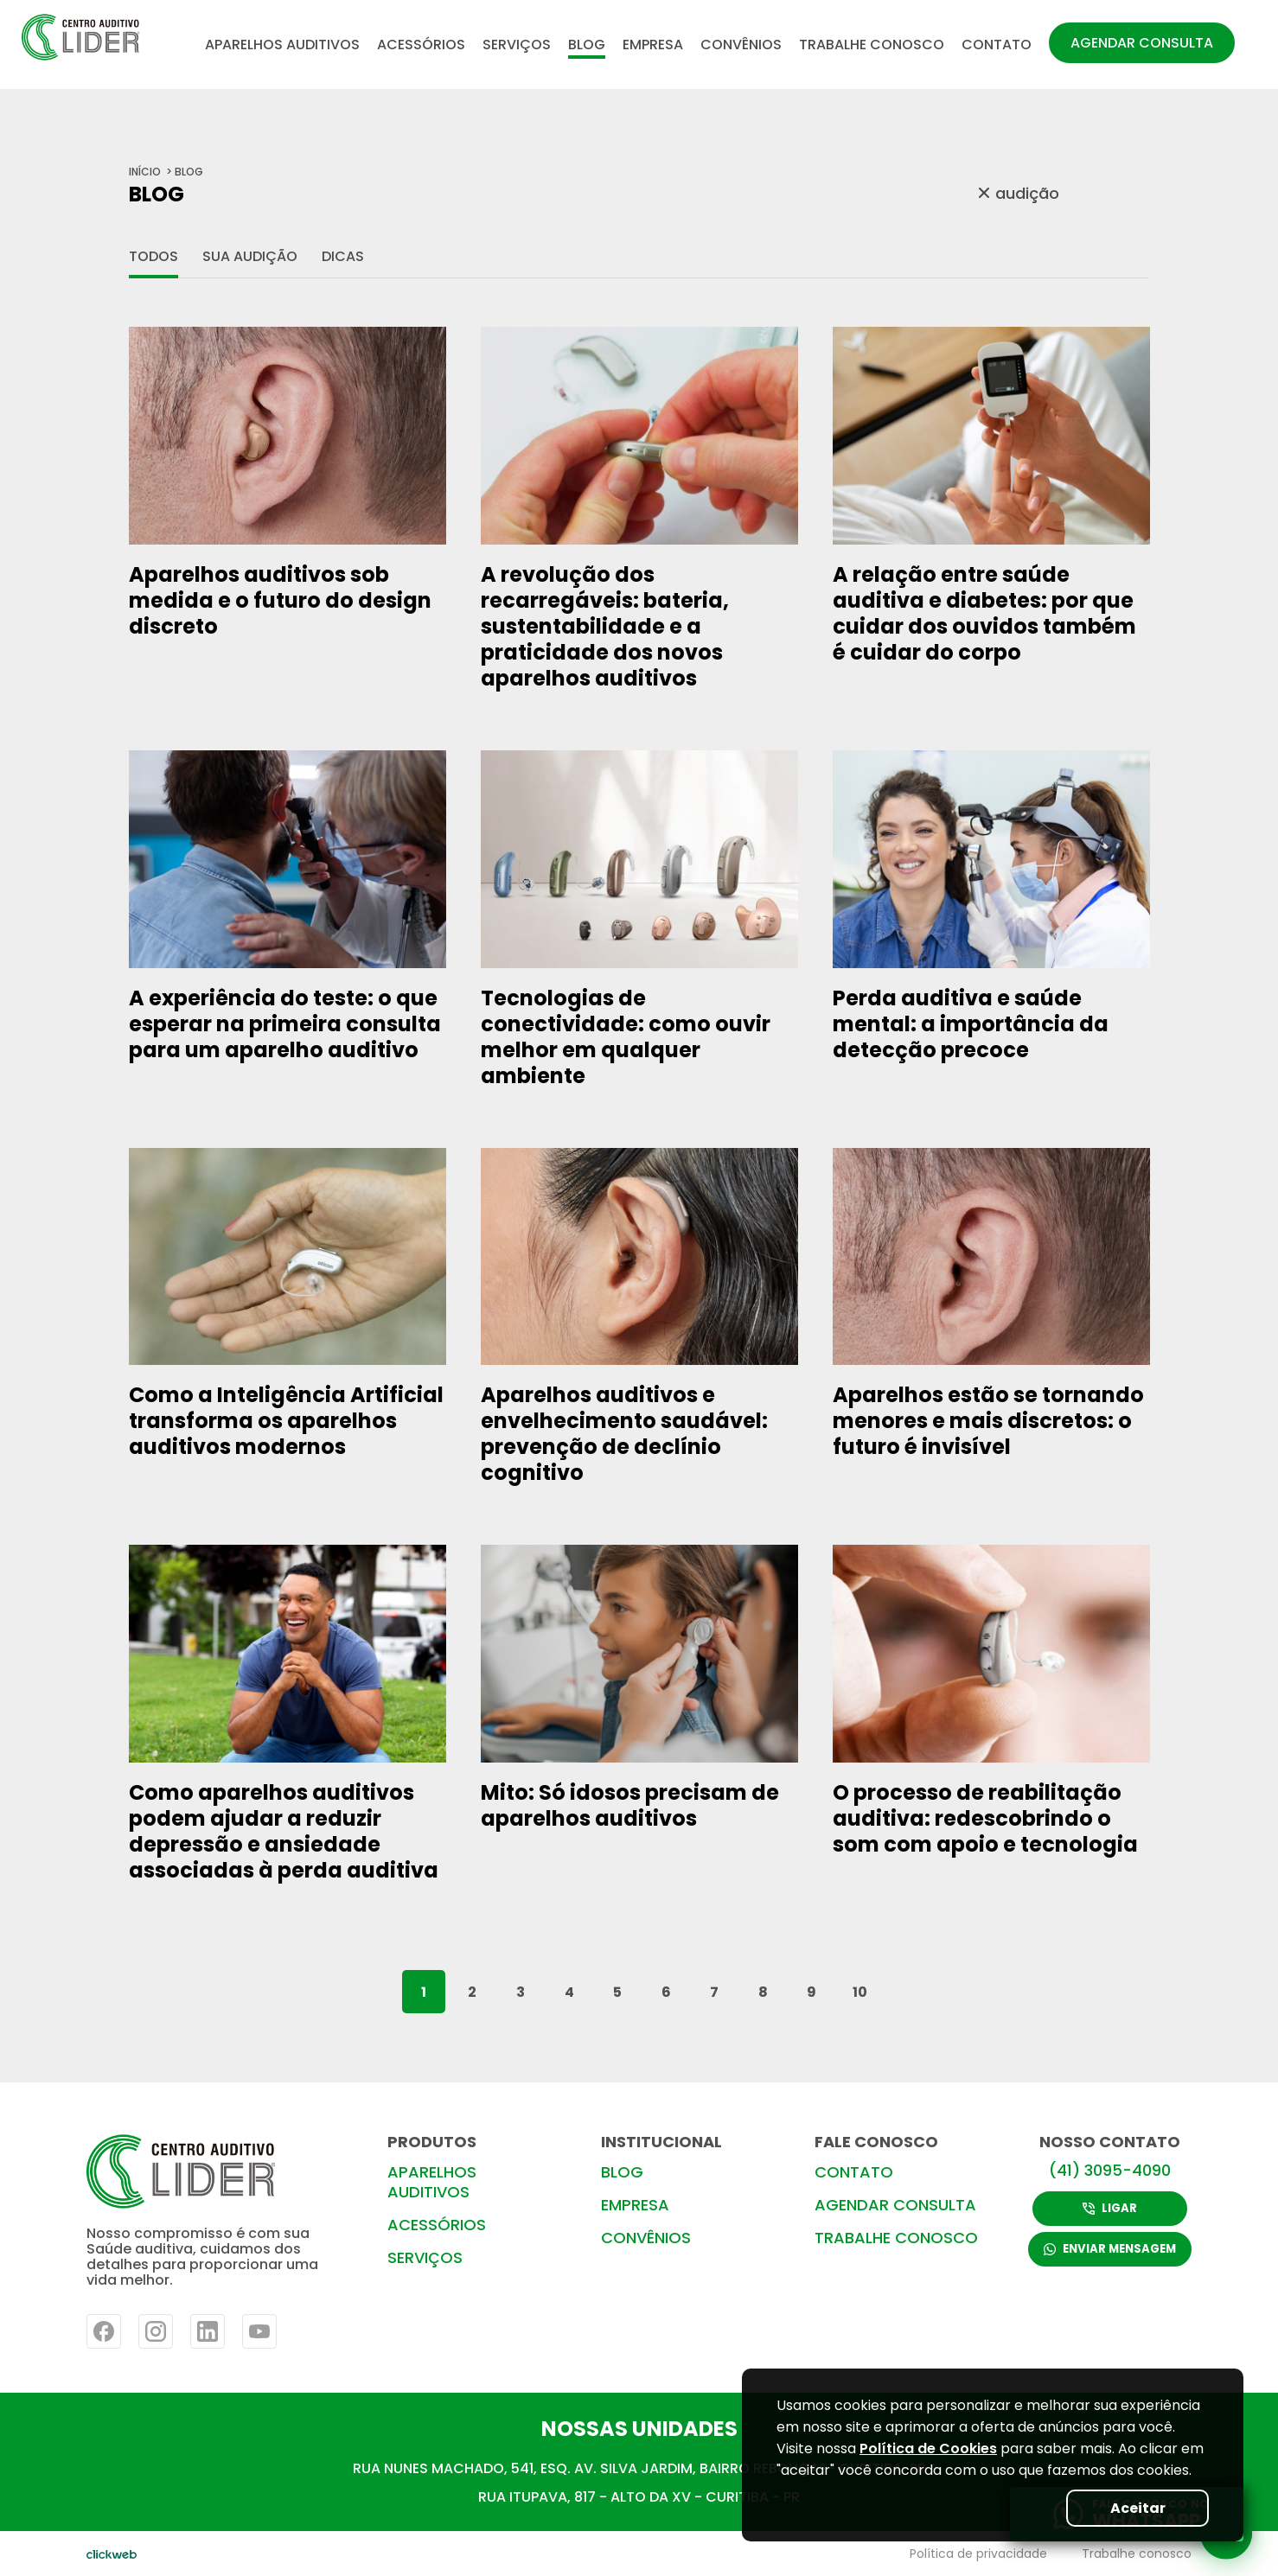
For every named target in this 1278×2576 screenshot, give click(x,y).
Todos (153, 256)
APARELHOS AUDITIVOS (282, 44)
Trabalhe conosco (1137, 2553)
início (145, 171)
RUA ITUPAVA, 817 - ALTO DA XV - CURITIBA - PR (639, 2497)
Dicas (343, 256)
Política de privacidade (978, 2553)
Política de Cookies (928, 2448)
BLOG (586, 44)
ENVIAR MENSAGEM (1110, 2249)
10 (860, 1992)
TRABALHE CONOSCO (871, 44)
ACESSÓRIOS (421, 44)
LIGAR (1110, 2208)
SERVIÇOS (516, 44)
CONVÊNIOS (741, 44)
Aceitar (1136, 2508)
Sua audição (249, 256)
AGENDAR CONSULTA (1141, 43)
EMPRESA (653, 44)
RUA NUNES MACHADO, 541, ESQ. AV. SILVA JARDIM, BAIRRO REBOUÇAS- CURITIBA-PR (639, 2468)
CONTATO (997, 44)
